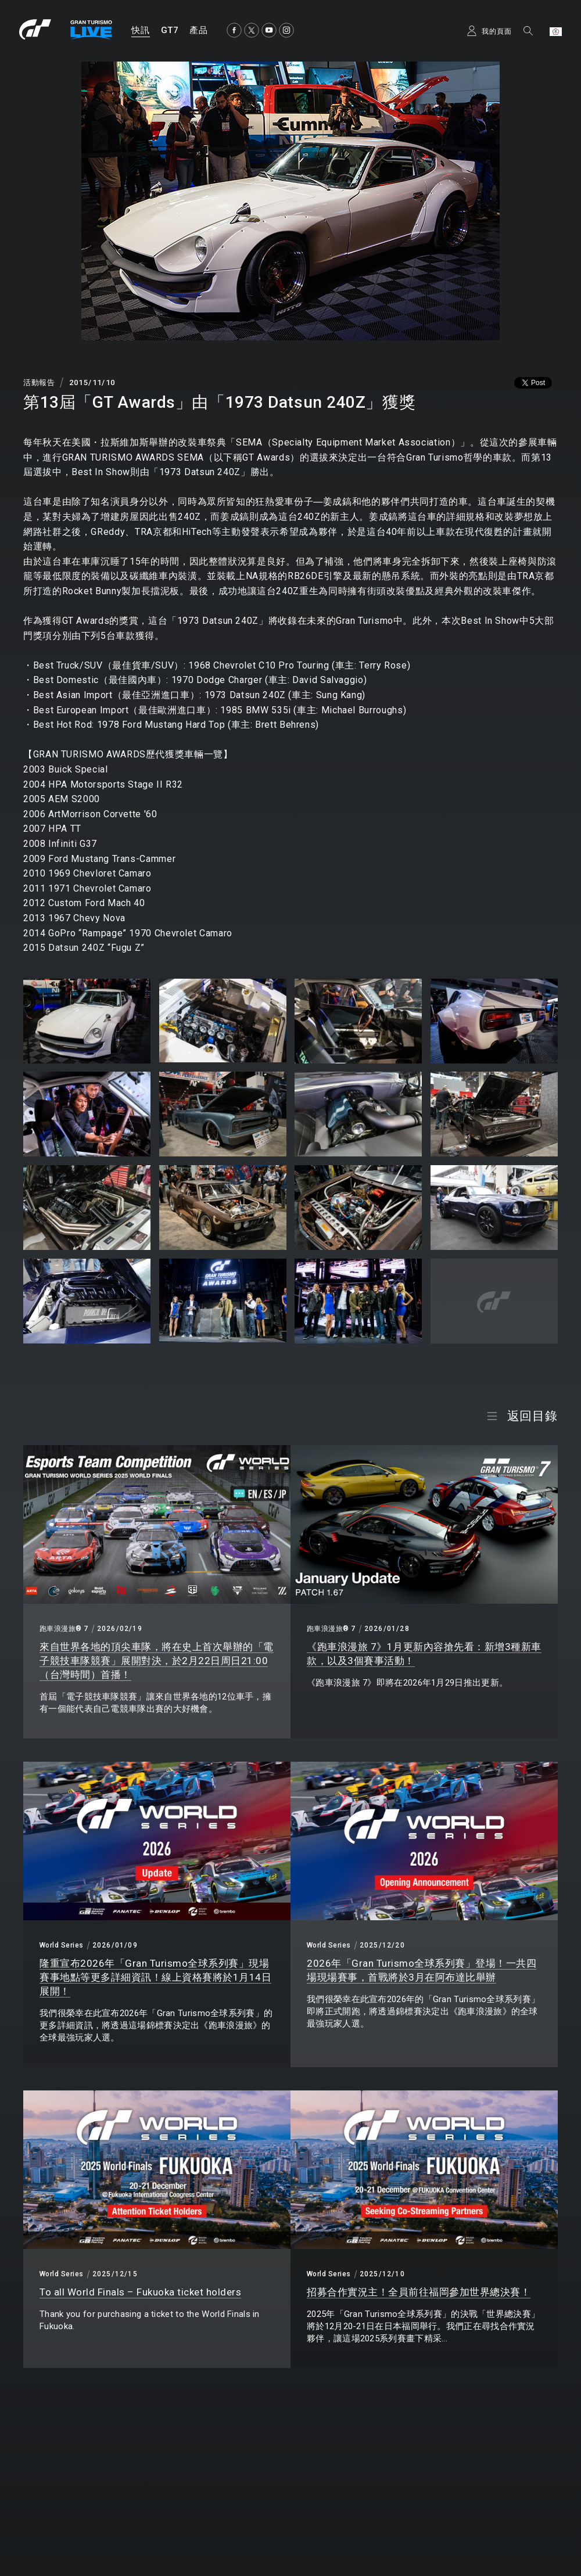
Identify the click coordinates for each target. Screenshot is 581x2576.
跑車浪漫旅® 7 (64, 1628)
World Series (62, 1945)
